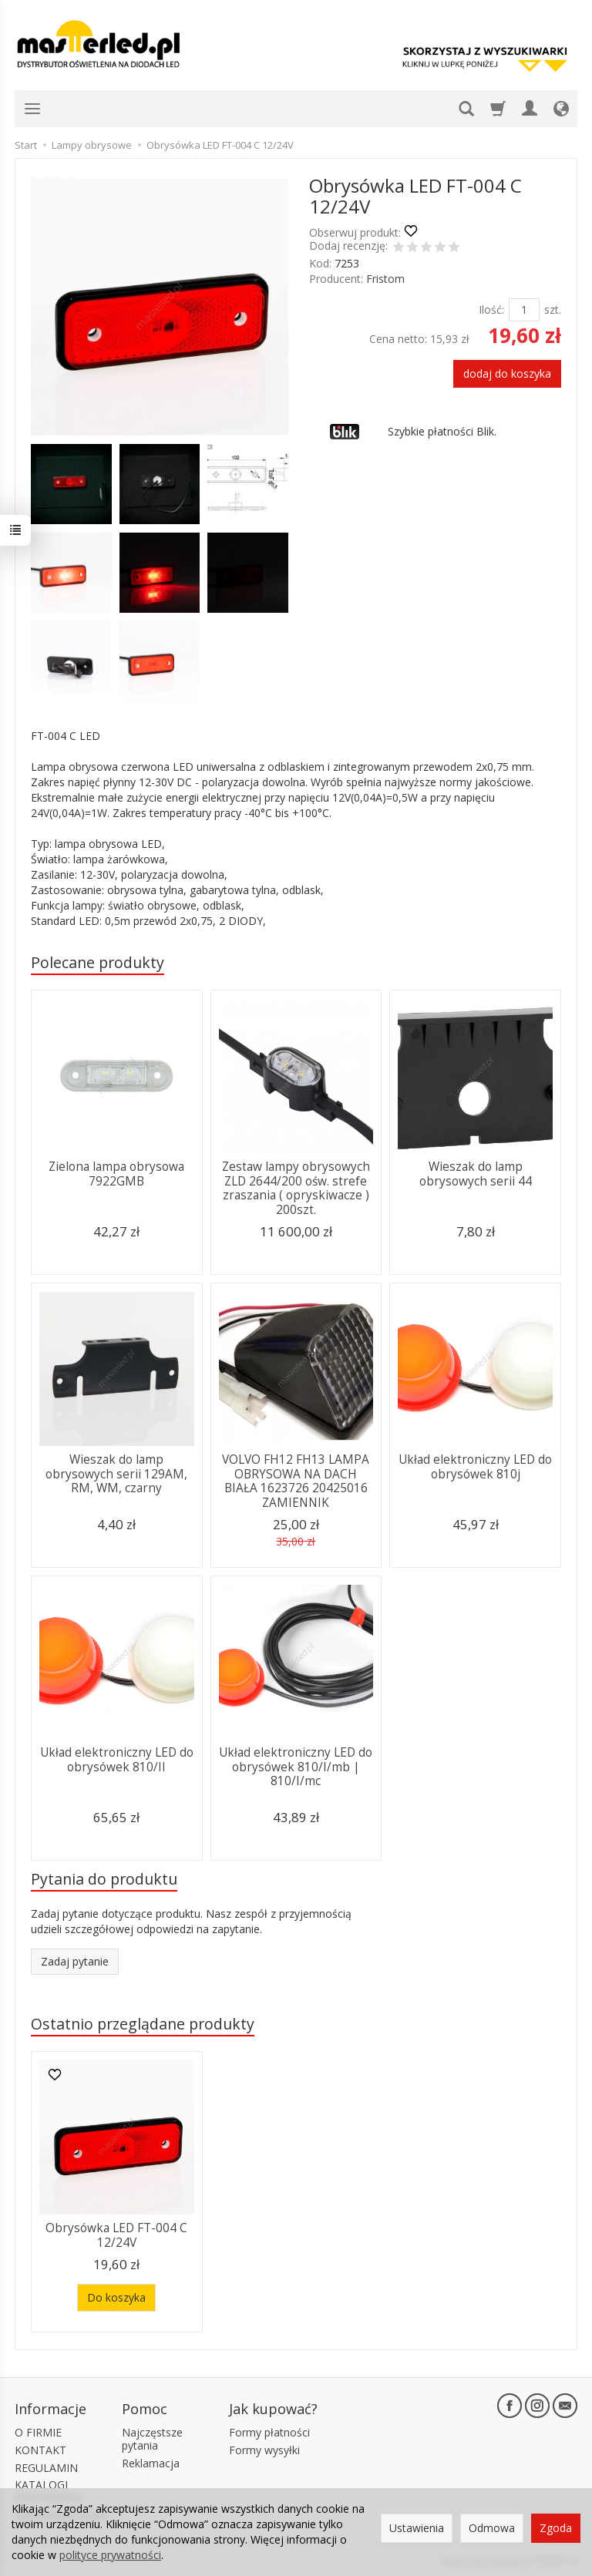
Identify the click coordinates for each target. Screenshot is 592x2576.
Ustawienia (416, 2528)
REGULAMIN (46, 2467)
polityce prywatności (110, 2554)
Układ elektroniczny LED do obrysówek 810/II (116, 1759)
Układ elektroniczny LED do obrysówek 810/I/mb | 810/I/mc (295, 1766)
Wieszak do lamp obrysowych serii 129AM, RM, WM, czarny (116, 1473)
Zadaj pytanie (75, 1961)
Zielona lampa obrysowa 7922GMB (116, 1174)
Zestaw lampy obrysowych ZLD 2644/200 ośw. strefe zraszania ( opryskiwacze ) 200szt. (296, 1188)
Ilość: (491, 309)
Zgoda (556, 2528)
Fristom (385, 278)
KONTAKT (40, 2450)
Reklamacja (151, 2463)
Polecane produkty (97, 962)
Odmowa (492, 2528)
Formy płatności (269, 2432)
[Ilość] (524, 309)
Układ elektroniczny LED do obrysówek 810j (475, 1466)
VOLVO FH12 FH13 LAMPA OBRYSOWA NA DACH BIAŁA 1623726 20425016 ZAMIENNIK (295, 1480)
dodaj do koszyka (507, 373)
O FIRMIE (38, 2432)
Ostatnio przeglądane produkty (142, 2023)
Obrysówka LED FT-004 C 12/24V (116, 2235)
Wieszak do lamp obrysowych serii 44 (475, 1174)
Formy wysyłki (264, 2450)
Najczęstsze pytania (152, 2439)
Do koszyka (116, 2297)
